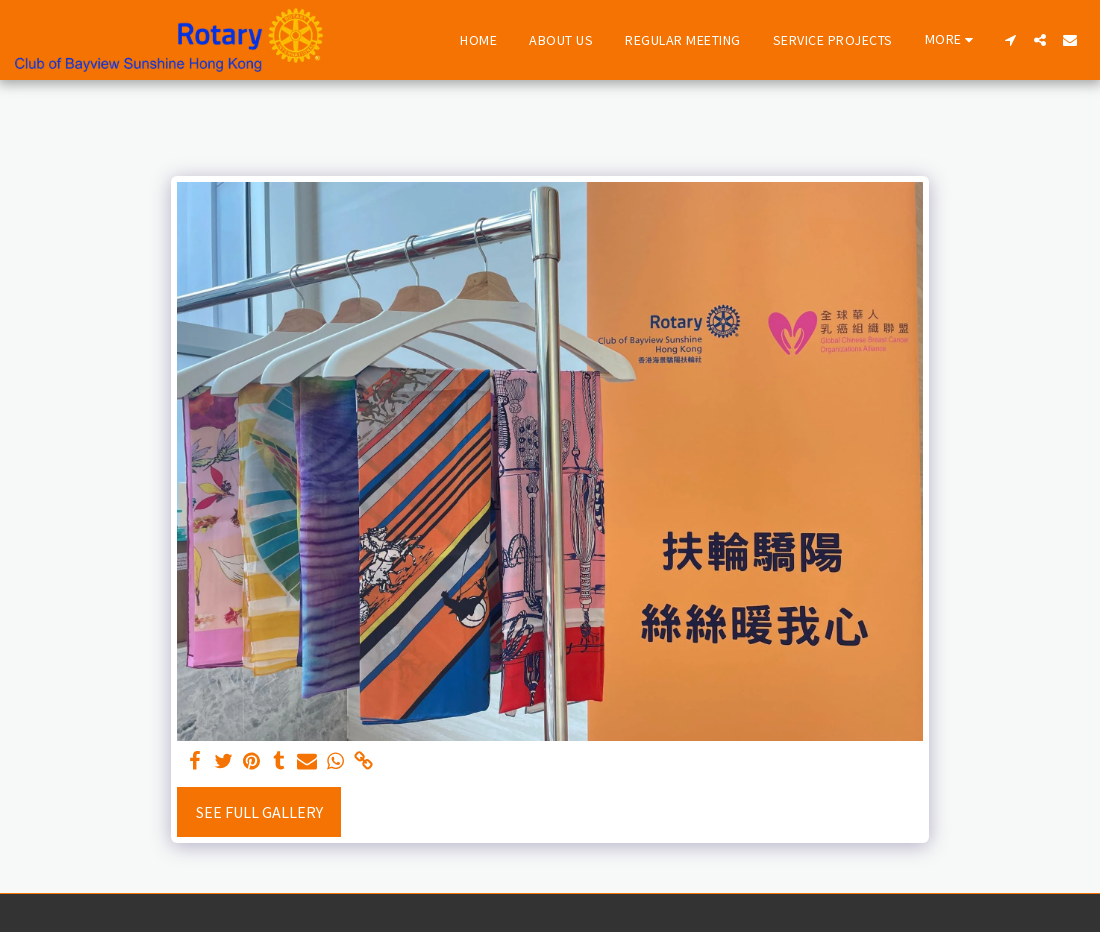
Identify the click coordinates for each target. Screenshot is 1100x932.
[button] (1010, 40)
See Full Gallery (259, 812)
